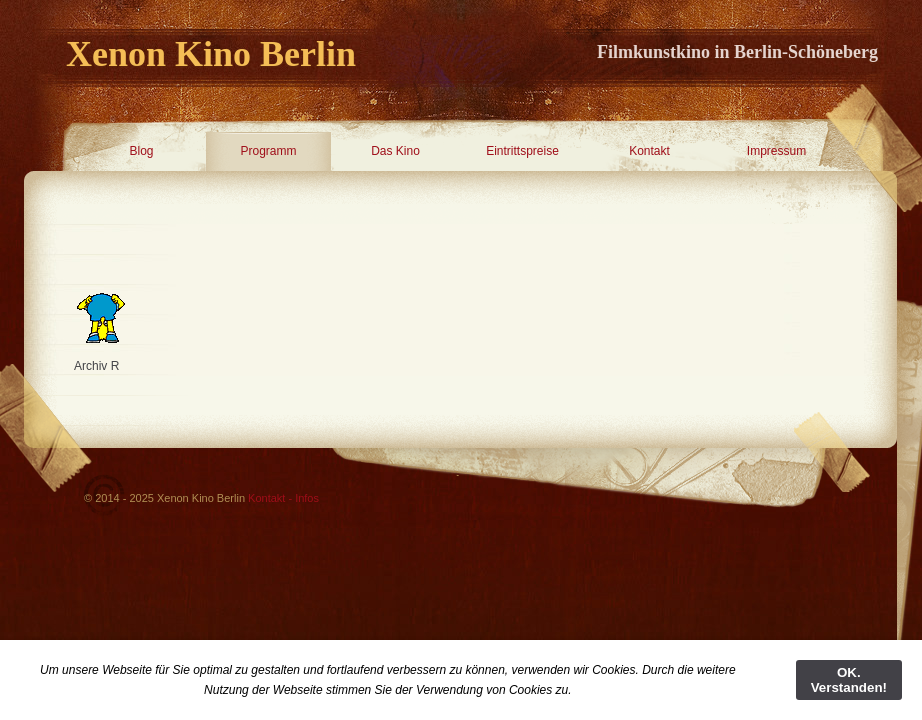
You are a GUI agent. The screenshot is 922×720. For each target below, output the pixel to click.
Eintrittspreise (522, 151)
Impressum (776, 151)
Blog (141, 151)
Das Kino (395, 151)
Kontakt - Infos (283, 498)
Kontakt (649, 151)
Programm (268, 151)
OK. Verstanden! (849, 680)
